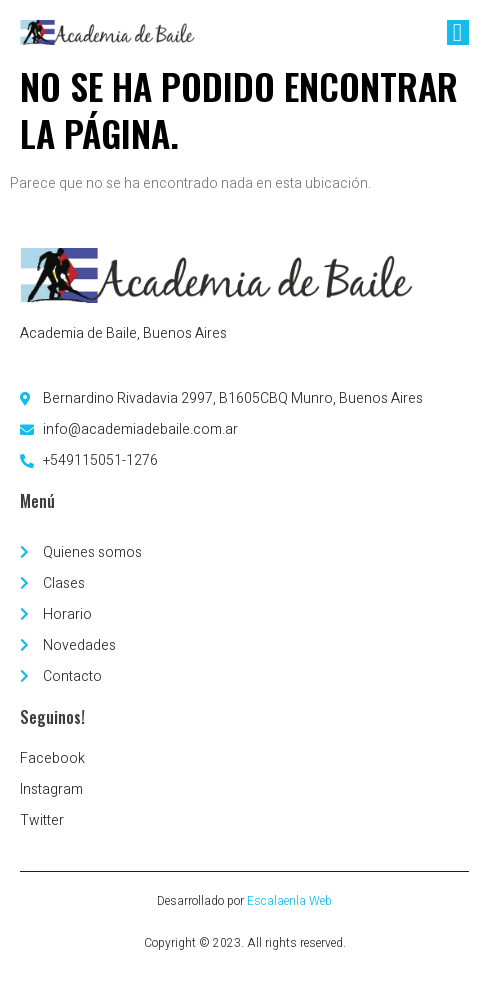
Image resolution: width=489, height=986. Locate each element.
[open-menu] (458, 32)
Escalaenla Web (289, 901)
